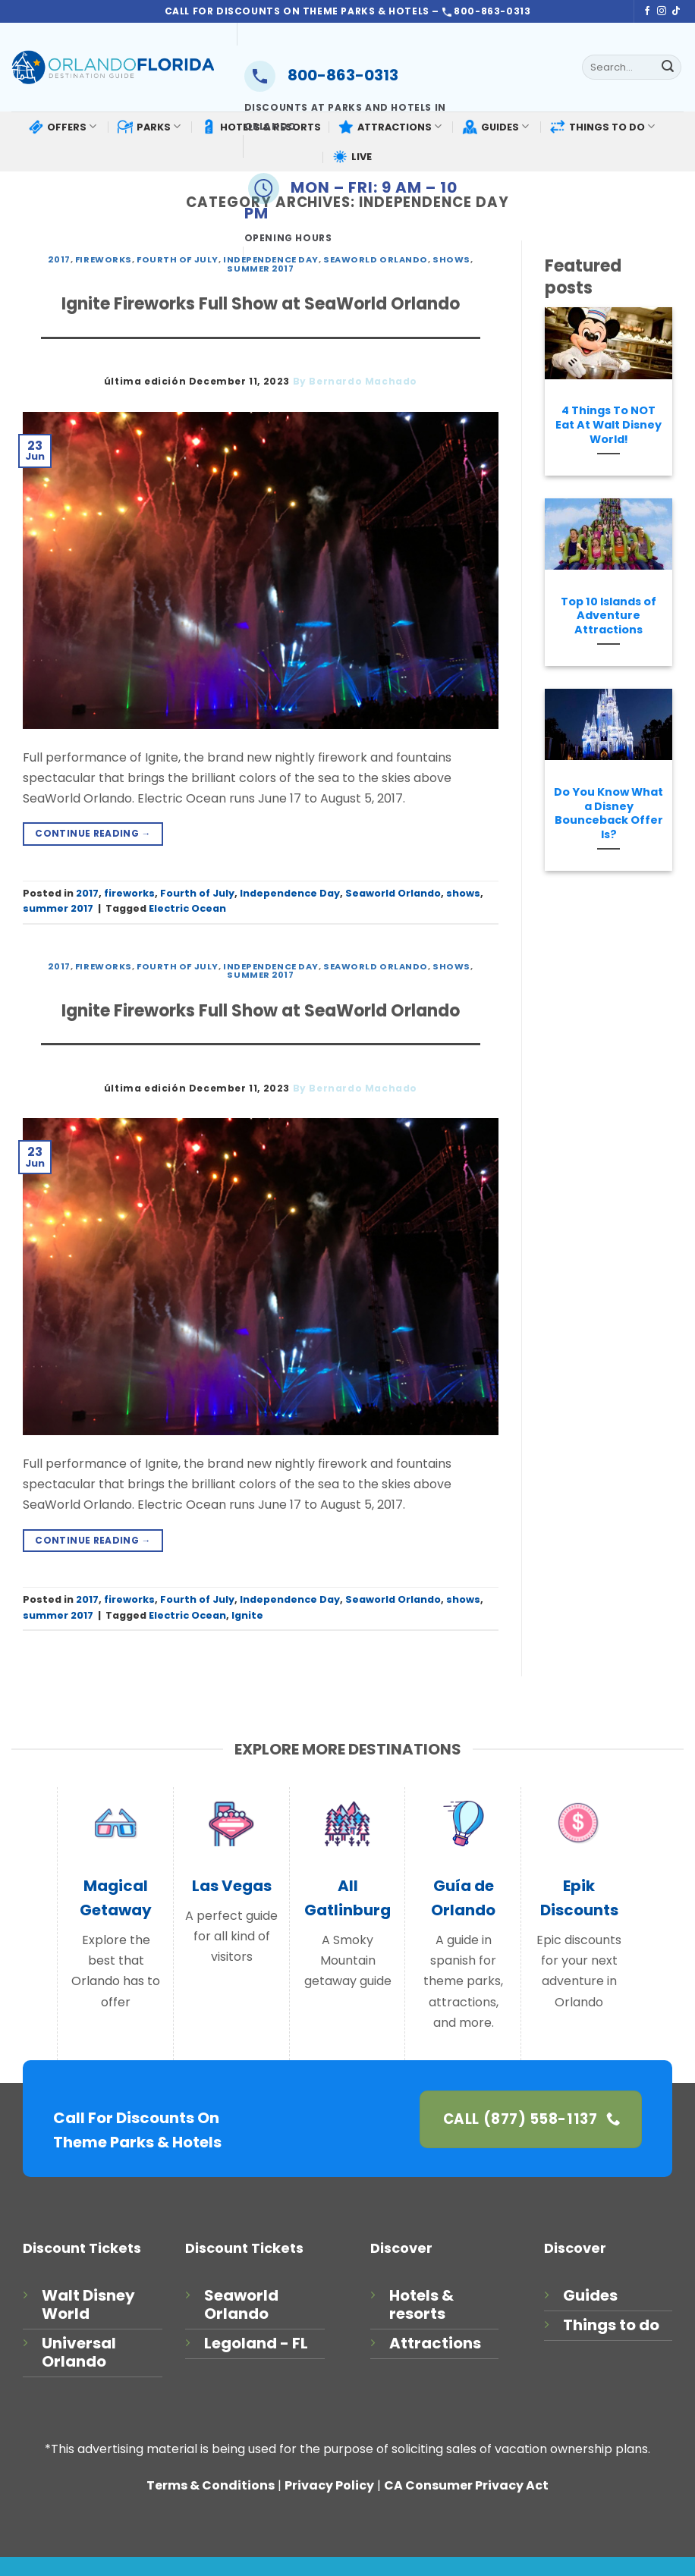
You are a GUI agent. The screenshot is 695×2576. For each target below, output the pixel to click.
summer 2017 (58, 908)
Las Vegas (232, 1885)
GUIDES (495, 126)
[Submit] (668, 67)
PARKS (149, 126)
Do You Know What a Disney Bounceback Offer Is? (608, 813)
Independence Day (290, 893)
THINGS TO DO (602, 126)
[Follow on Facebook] (647, 11)
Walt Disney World (88, 2304)
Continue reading (93, 833)
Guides (590, 2295)
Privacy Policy (329, 2485)
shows (463, 893)
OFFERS (62, 126)
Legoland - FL (256, 2343)
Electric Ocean (187, 908)
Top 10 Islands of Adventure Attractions (608, 616)
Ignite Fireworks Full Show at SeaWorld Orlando (260, 304)
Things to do (611, 2325)
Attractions (435, 2343)
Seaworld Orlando (393, 893)
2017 (59, 259)
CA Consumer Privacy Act (466, 2485)
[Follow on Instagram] (661, 11)
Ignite (247, 1615)
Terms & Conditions (210, 2485)
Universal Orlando (79, 2352)
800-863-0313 (321, 75)
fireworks (103, 259)
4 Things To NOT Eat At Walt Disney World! (608, 425)
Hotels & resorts (421, 2304)
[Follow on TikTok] (676, 11)
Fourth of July (178, 259)
